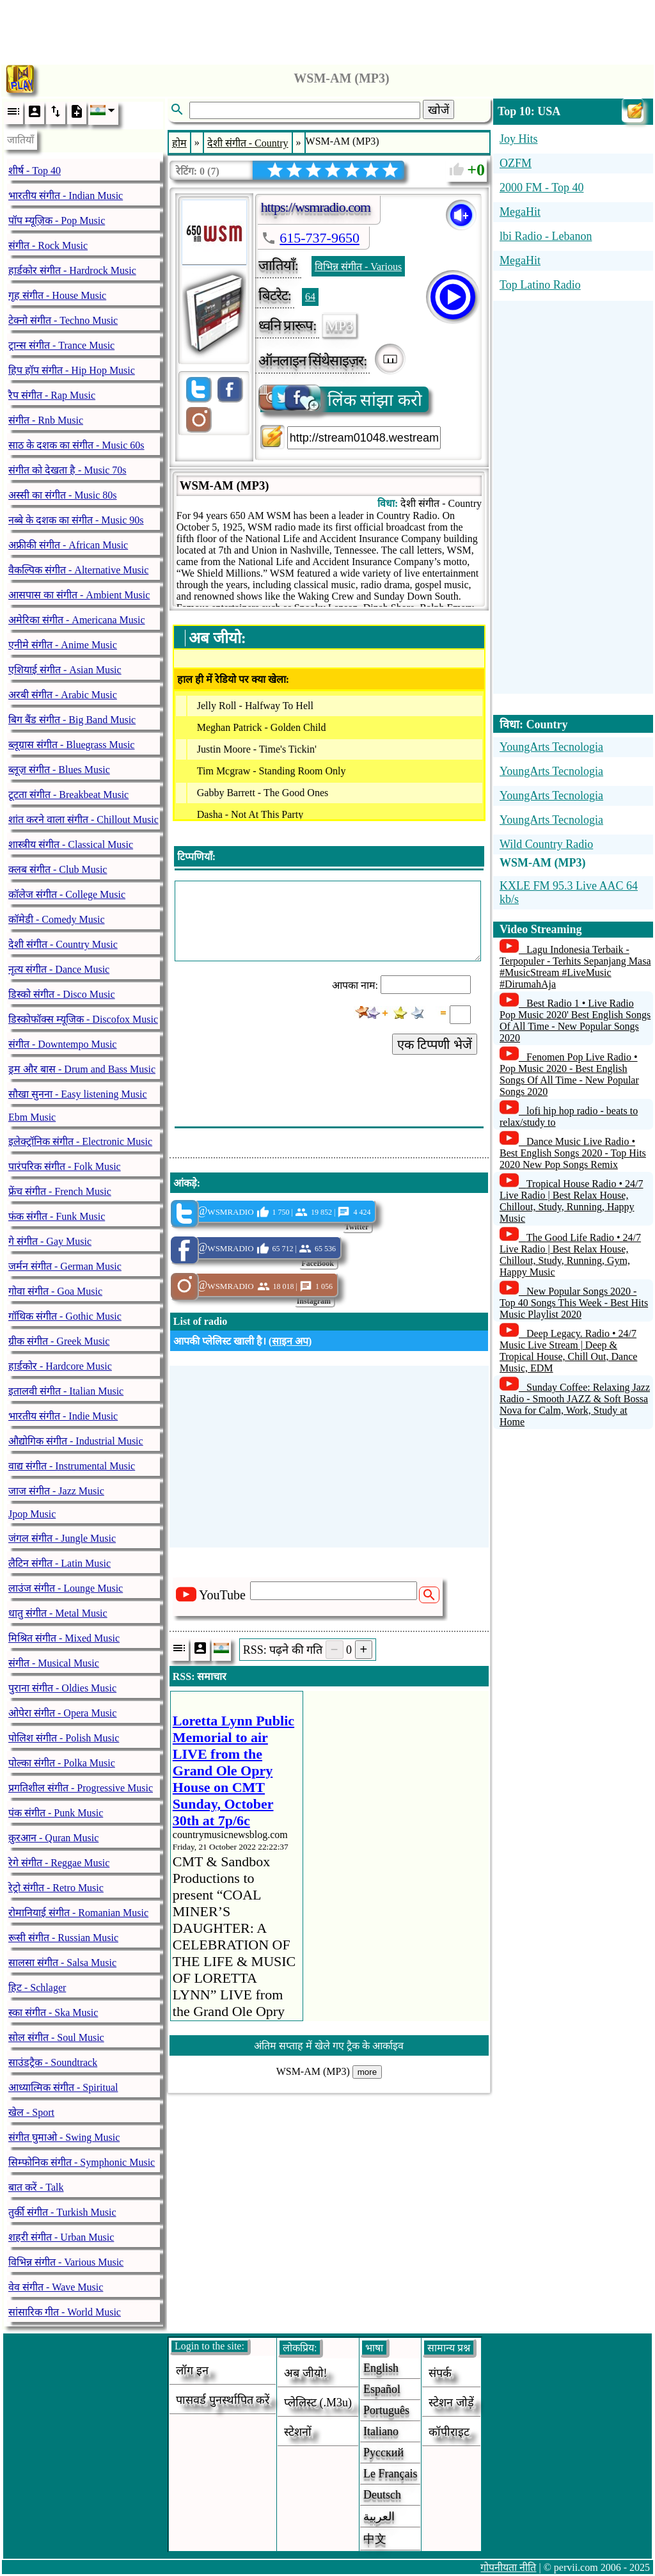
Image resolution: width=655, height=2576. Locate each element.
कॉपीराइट (449, 2432)
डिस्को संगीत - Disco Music (61, 994)
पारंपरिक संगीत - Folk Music (64, 1166)
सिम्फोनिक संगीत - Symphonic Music (81, 2162)
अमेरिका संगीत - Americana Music (76, 619)
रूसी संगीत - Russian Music (63, 1937)
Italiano (381, 2431)
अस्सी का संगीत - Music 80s (62, 495)
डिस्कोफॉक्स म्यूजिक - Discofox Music (83, 1019)
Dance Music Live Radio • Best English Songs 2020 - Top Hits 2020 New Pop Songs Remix (573, 1153)
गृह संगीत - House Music (57, 295)
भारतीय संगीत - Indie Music (63, 1416)
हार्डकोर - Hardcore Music (60, 1366)
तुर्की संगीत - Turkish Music (62, 2212)
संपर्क (440, 2373)
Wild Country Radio (546, 844)
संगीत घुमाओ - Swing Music (64, 2137)
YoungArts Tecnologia (551, 746)
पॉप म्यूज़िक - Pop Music (56, 220)
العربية (379, 2516)
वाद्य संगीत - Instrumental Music (71, 1465)
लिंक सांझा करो (341, 399)
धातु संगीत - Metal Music (57, 1613)
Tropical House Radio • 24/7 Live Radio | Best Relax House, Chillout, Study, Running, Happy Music (571, 1201)
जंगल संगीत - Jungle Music (62, 1538)
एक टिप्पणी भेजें (434, 1044)
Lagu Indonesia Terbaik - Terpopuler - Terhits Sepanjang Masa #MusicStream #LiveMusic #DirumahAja (575, 966)
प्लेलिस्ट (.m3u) (318, 2402)
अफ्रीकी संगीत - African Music (68, 545)
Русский (383, 2452)
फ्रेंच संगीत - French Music (59, 1191)
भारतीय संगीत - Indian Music (65, 195)
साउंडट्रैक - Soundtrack (52, 2062)
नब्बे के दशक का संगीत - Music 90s (76, 520)
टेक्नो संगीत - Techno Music (63, 320)
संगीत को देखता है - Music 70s (67, 470)
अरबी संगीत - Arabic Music (62, 694)
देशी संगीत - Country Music (63, 944)
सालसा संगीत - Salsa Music (62, 1962)
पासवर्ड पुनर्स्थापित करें (222, 2400)
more (367, 2072)
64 (310, 296)
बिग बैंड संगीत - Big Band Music (72, 719)
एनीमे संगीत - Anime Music (62, 644)
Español (381, 2389)
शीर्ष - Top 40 (34, 170)
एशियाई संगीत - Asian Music (65, 669)
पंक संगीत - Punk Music (55, 1812)
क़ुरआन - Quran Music (53, 1837)
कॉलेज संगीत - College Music (66, 894)
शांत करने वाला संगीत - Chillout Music (83, 819)
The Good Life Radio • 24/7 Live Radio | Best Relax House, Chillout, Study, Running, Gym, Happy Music (570, 1254)
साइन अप (290, 1341)
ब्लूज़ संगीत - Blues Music (59, 769)
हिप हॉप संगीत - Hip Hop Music (71, 370)
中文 (374, 2538)
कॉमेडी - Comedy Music (56, 919)
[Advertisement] (327, 29)
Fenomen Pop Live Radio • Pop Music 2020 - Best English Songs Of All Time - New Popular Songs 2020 (569, 1074)
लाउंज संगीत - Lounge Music (65, 1588)
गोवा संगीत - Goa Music (55, 1291)
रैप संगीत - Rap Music (51, 395)
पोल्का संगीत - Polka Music (61, 1762)
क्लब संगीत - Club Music (57, 869)
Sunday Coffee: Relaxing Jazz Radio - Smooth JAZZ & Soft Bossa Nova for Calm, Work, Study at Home (575, 1404)
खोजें (438, 110)
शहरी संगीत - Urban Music (61, 2237)
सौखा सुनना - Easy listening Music (77, 1094)
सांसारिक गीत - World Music (64, 2312)
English (381, 2368)
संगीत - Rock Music (48, 245)
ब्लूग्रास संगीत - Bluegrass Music (71, 744)
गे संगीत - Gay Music (49, 1241)
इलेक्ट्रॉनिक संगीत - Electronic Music (80, 1141)
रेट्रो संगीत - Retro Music (56, 1887)
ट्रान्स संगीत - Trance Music (61, 345)
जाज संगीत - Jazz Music (56, 1490)
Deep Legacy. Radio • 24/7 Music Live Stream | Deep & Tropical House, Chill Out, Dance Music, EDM (568, 1350)
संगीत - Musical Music (53, 1663)
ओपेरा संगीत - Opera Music (62, 1713)
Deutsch (382, 2494)
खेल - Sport (31, 2112)
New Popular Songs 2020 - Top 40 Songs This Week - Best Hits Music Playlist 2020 (574, 1303)
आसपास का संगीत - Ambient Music (79, 594)
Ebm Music (32, 1117)
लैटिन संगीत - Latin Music (59, 1563)
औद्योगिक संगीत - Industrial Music (75, 1441)
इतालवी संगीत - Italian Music (65, 1391)
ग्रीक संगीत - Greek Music (58, 1341)
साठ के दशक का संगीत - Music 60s (76, 445)
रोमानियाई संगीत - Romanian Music (78, 1912)
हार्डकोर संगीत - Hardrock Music (72, 270)
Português (386, 2410)
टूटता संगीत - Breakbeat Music (68, 794)
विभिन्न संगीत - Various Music (65, 2262)
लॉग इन (192, 2370)
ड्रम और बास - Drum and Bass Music (81, 1069)
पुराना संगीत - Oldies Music (62, 1688)
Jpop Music (32, 1513)
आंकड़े (185, 1183)
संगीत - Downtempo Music (62, 1044)
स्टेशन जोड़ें (451, 2402)
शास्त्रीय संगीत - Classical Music (70, 844)
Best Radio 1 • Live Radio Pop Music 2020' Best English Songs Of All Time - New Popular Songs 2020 (575, 1020)
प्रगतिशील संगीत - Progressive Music (80, 1787)
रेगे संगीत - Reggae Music (58, 1862)
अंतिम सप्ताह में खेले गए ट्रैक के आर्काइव (329, 2045)
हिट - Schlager (37, 1987)
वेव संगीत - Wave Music (55, 2287)
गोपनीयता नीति (508, 2567)
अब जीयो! (306, 2373)
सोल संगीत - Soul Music (56, 2037)
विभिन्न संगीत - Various (358, 266)
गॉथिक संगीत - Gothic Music (65, 1316)
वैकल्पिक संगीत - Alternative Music (78, 569)
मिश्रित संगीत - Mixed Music (64, 1638)
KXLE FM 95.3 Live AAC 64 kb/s (569, 892)
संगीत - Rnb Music (45, 420)
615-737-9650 (319, 238)
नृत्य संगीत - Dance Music (58, 969)
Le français (390, 2473)
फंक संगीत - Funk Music (56, 1216)
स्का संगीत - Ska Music (53, 2012)
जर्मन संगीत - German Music (65, 1266)
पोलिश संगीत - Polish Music (63, 1737)
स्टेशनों (298, 2432)
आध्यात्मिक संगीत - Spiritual (63, 2087)
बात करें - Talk (36, 2187)
